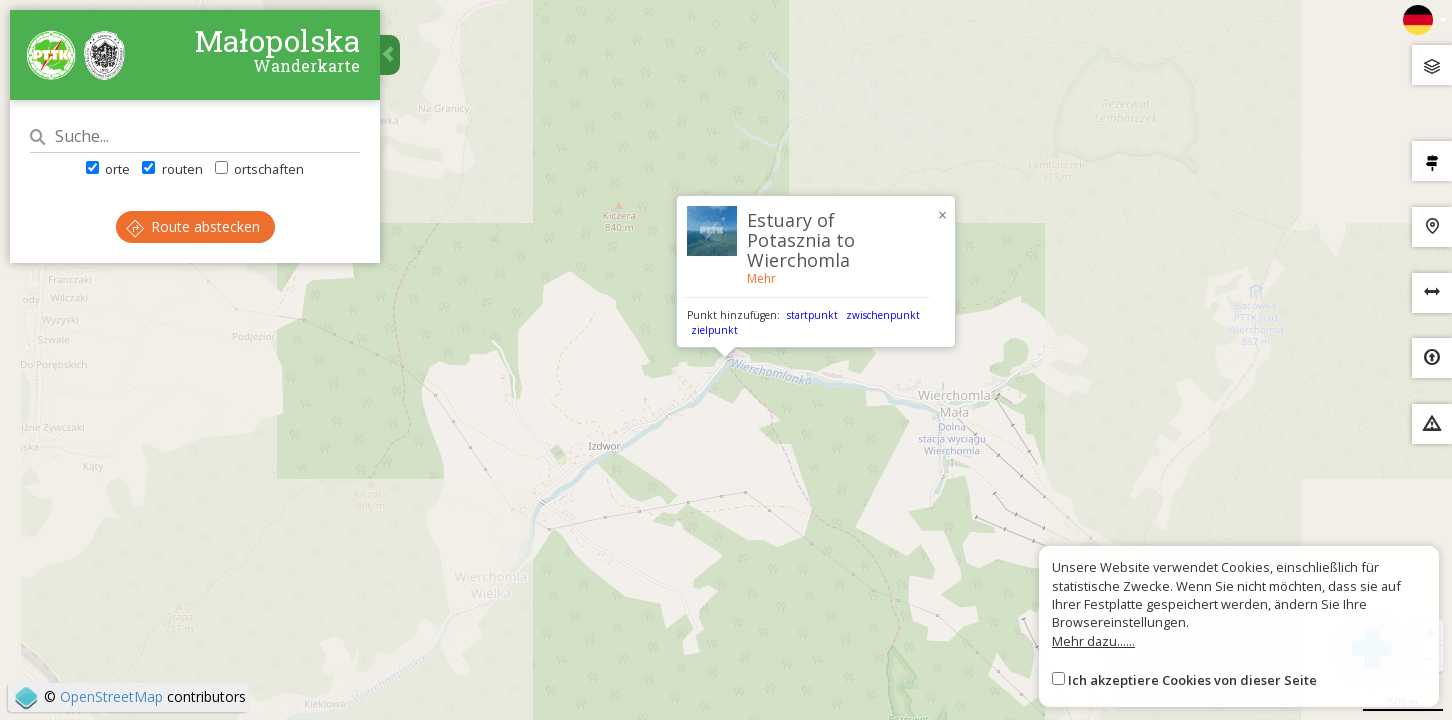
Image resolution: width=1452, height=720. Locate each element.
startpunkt (812, 315)
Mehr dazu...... (1093, 641)
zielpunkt (714, 330)
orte (108, 169)
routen (172, 169)
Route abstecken (193, 226)
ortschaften (259, 169)
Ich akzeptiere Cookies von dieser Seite (1192, 680)
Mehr (761, 278)
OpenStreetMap (111, 696)
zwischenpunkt (883, 315)
